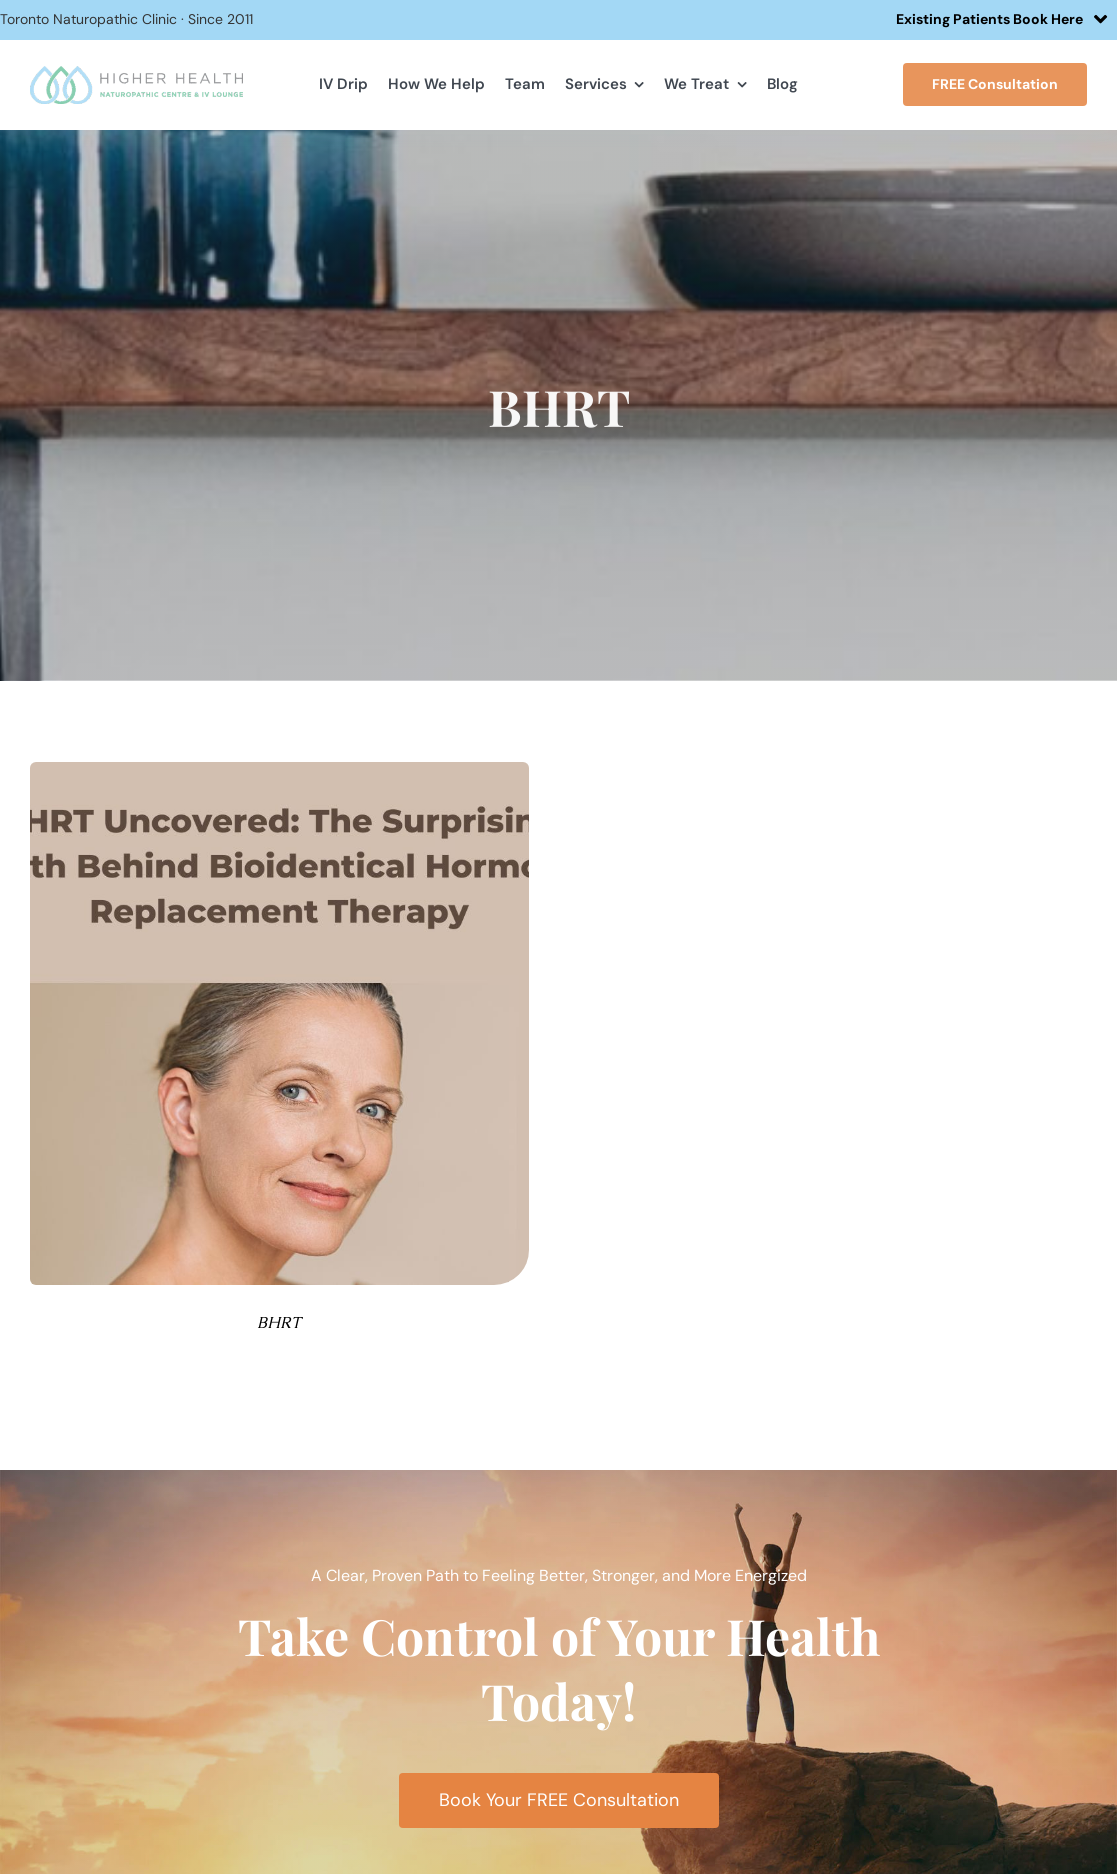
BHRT (279, 1322)
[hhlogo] (137, 73)
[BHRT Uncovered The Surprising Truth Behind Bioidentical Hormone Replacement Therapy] (279, 769)
